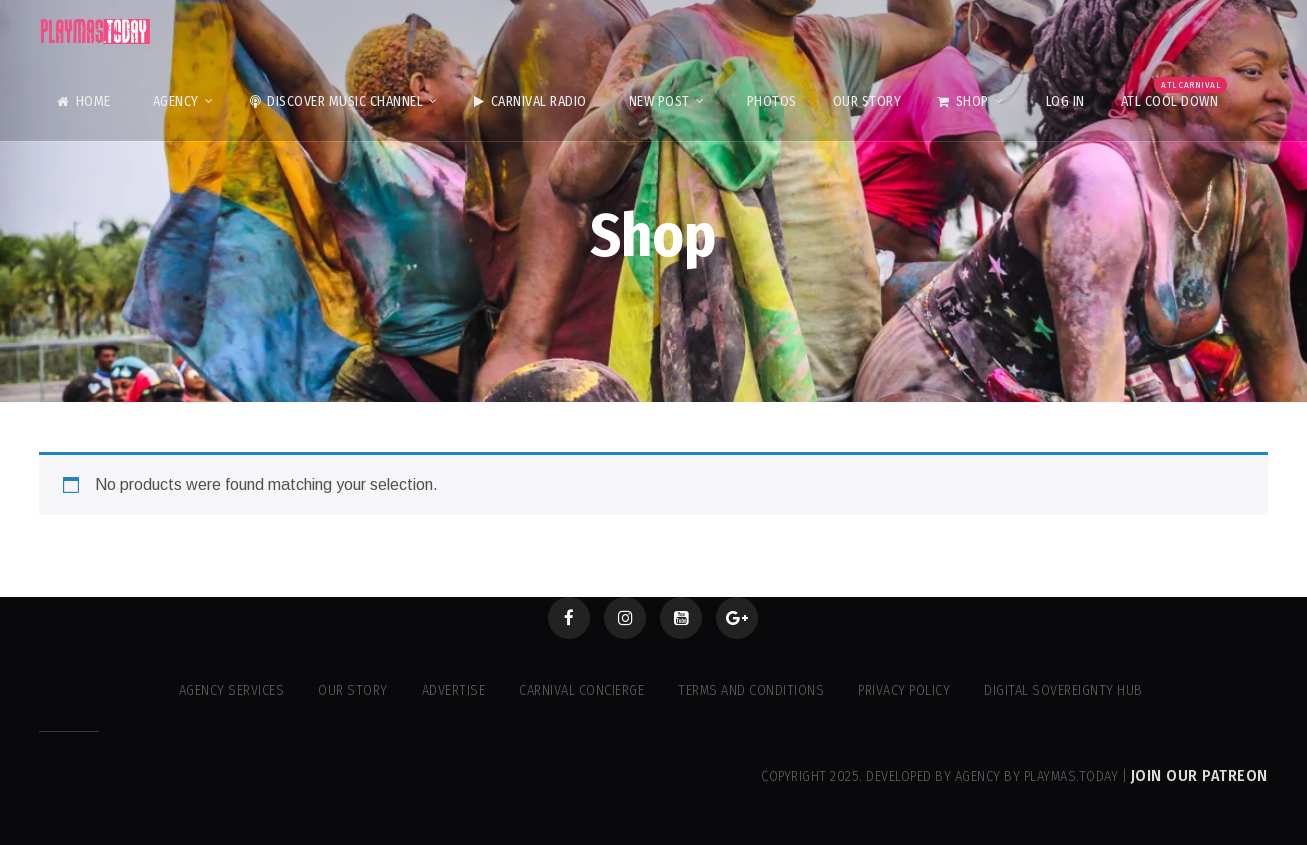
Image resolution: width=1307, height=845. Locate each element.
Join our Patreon (1199, 775)
